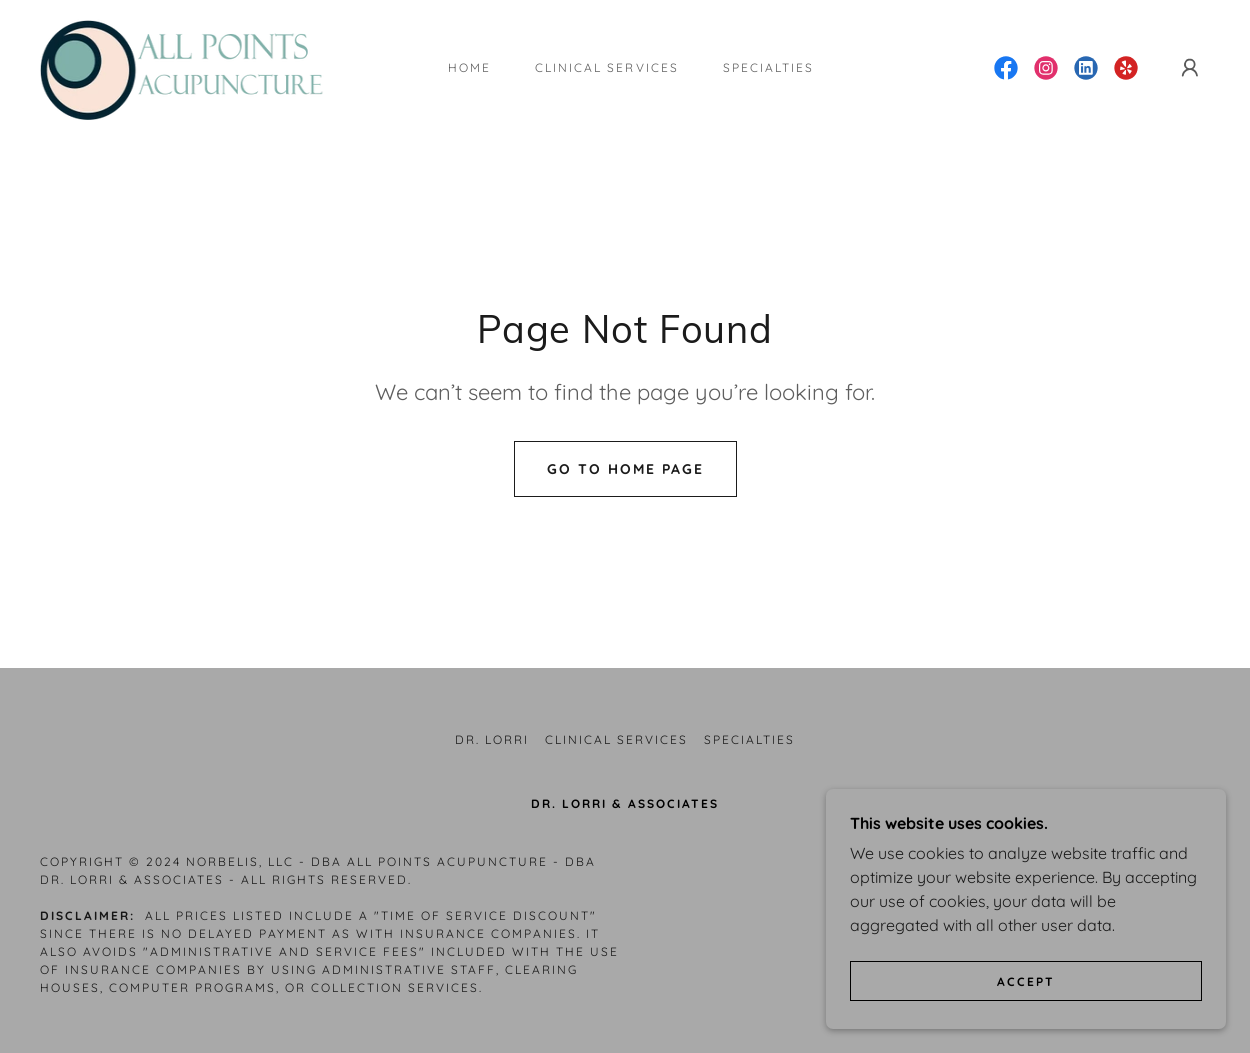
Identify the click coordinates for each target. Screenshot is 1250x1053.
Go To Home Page (625, 469)
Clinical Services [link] (606, 67)
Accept (1026, 1022)
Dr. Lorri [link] (492, 739)
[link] (198, 66)
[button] (1190, 68)
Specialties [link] (768, 67)
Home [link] (469, 67)
